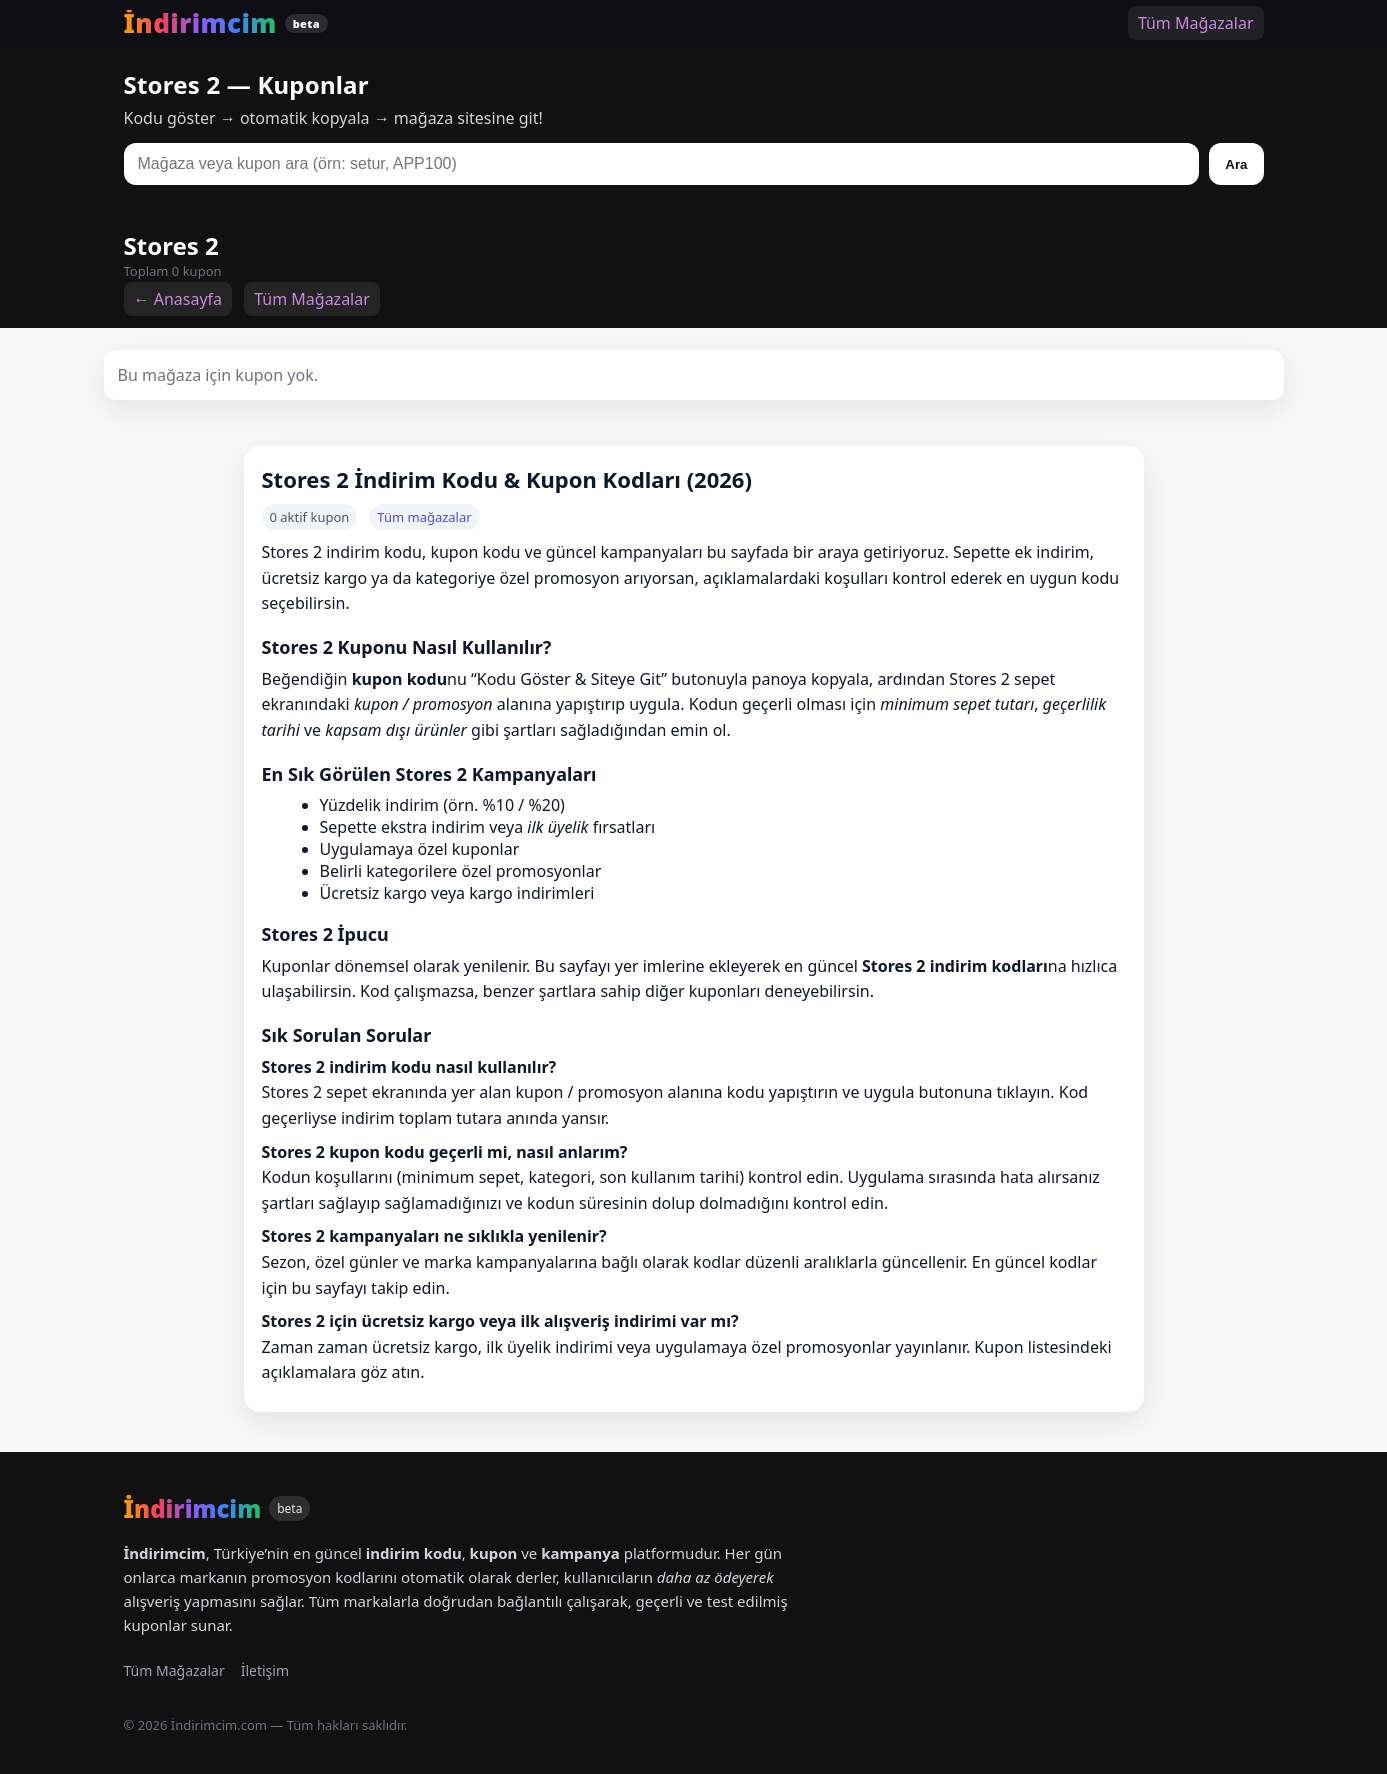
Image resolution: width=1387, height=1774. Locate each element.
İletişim (265, 1670)
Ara (1236, 164)
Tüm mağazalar (424, 517)
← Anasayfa (178, 299)
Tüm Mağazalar (1196, 23)
